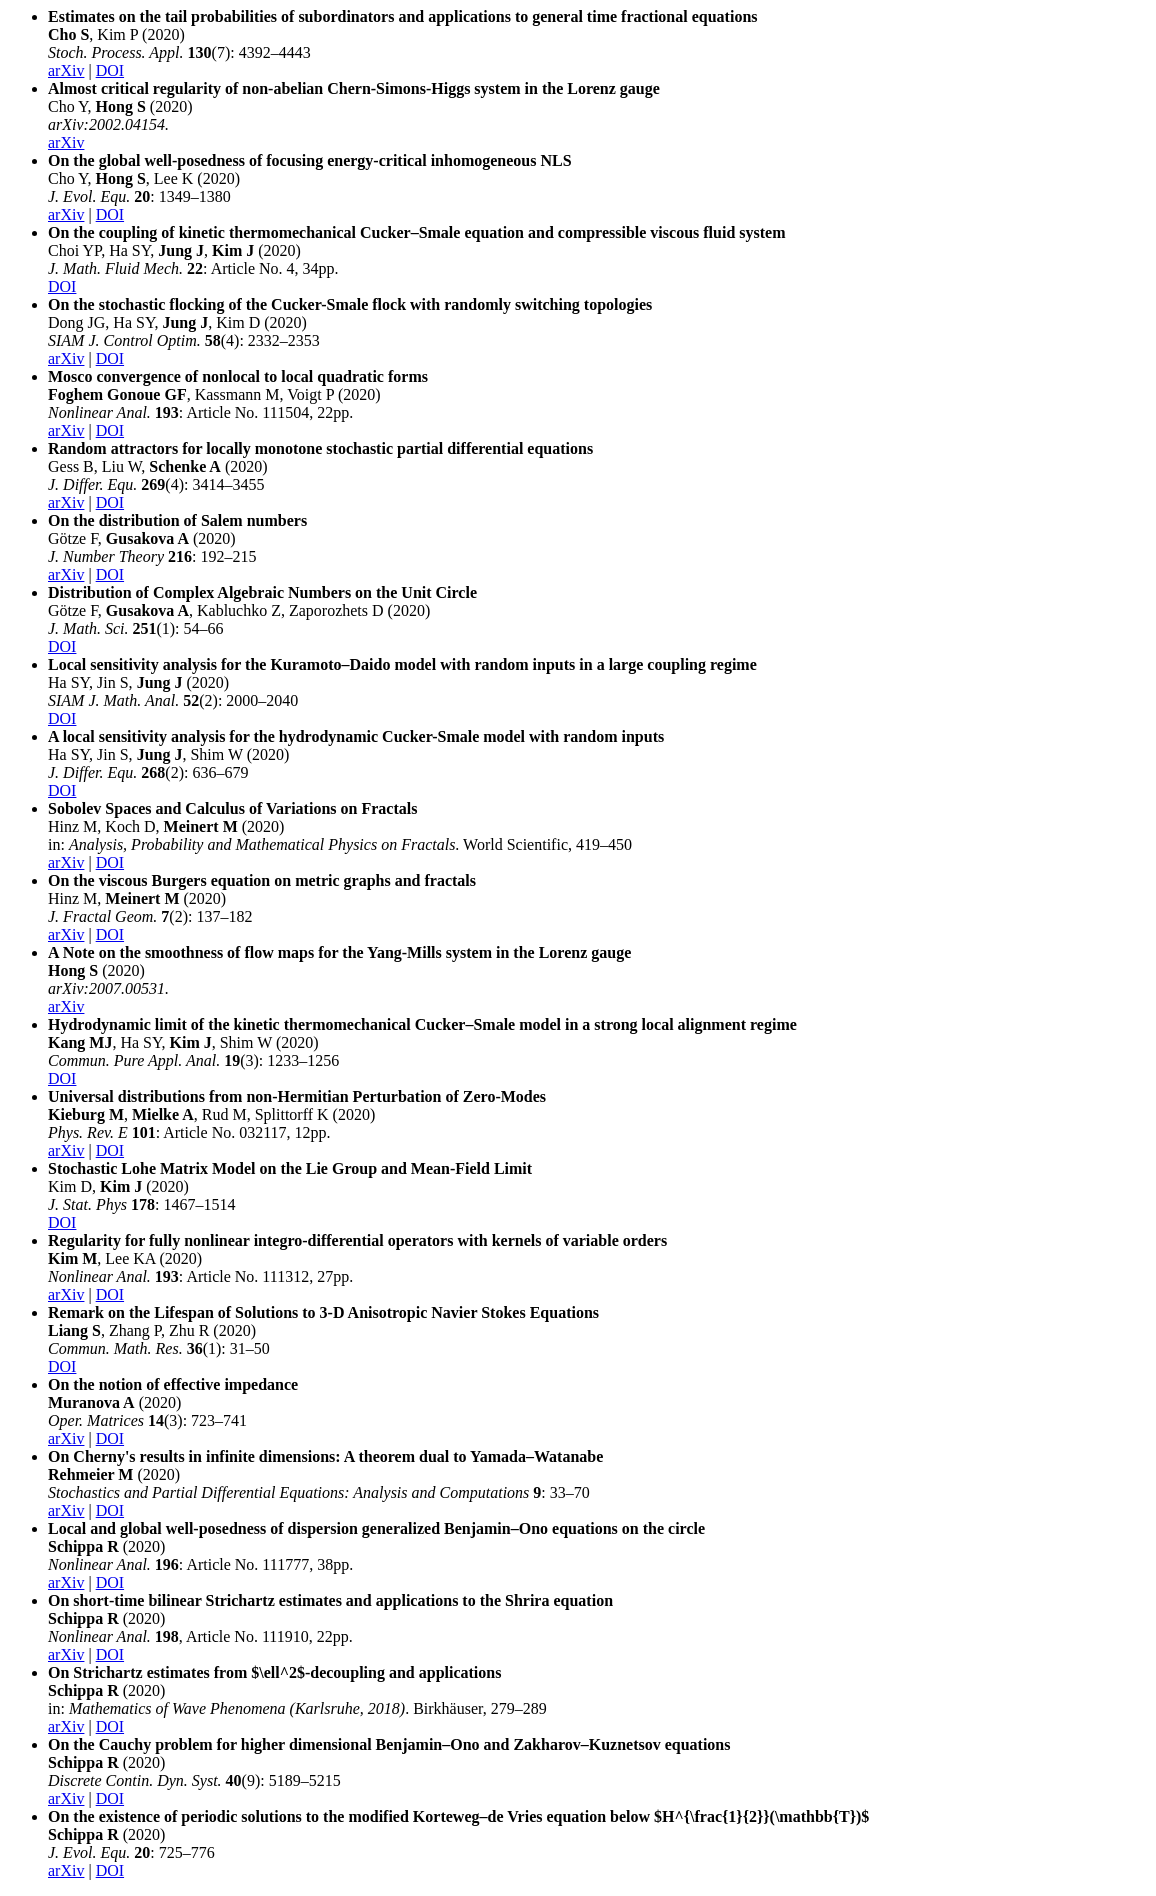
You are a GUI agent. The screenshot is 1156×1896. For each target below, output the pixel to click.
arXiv (66, 70)
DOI (110, 70)
